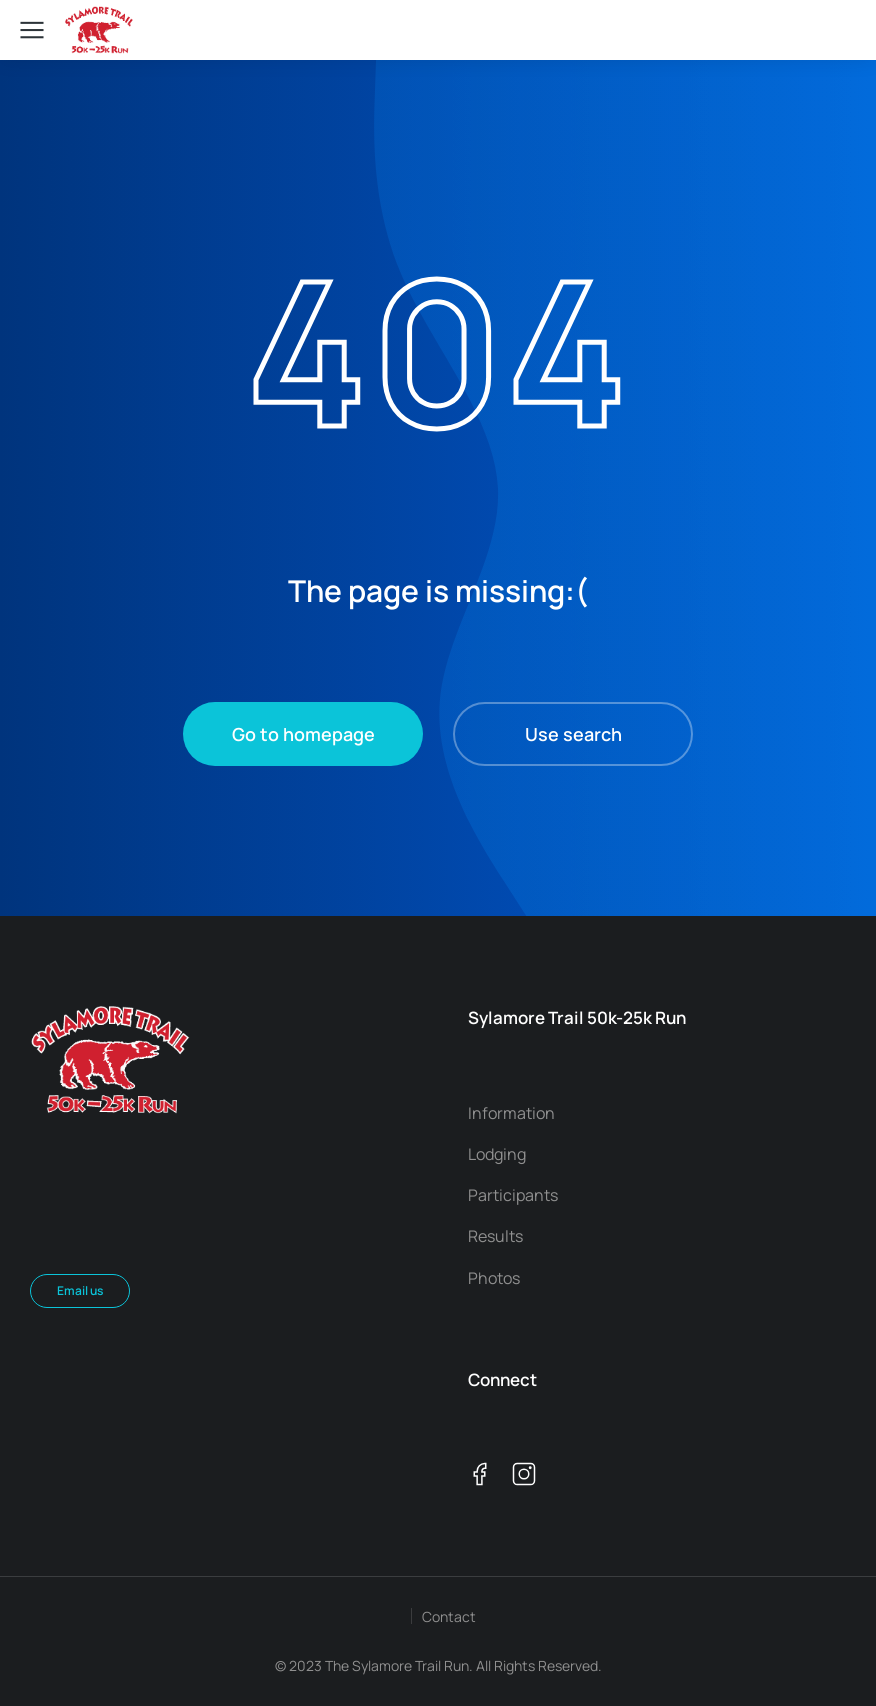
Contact (449, 1616)
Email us (80, 1290)
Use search (573, 734)
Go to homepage (303, 734)
